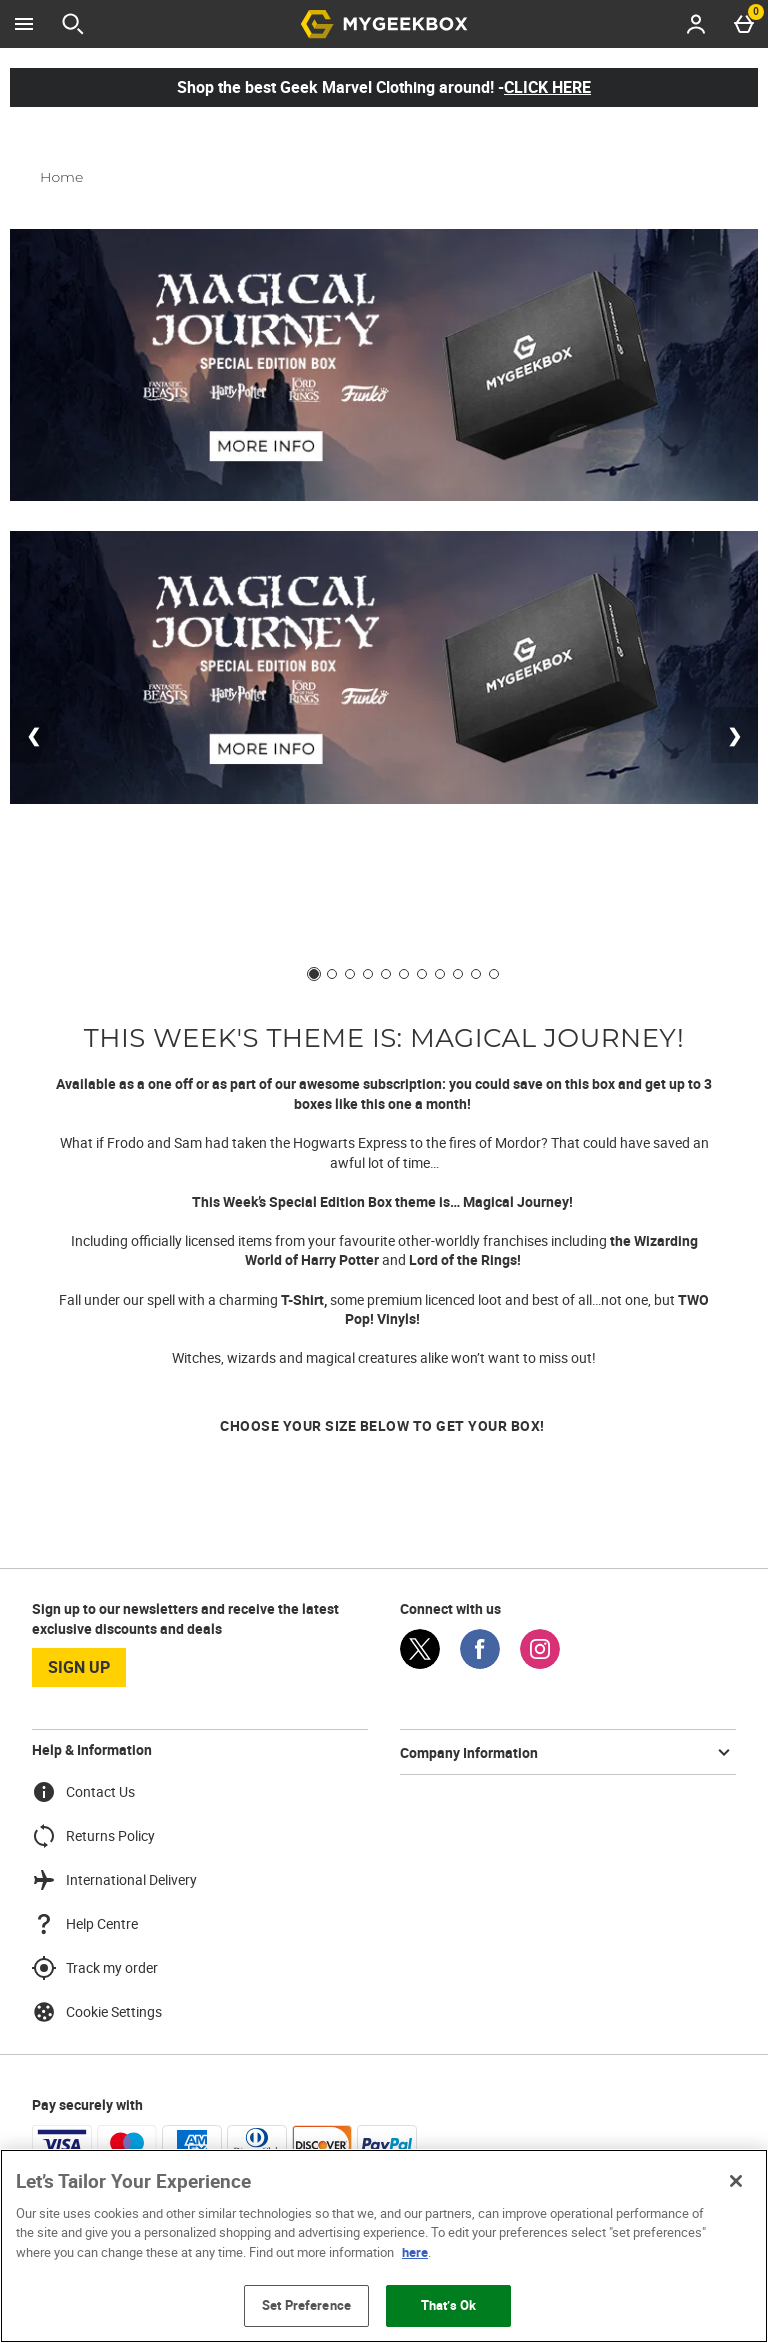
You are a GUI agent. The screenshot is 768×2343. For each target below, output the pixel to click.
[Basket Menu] (744, 24)
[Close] (736, 2181)
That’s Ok (448, 2305)
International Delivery (114, 1880)
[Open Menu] (24, 24)
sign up (79, 1667)
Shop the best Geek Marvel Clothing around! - (384, 87)
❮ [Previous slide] (33, 735)
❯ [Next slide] (734, 735)
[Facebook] (480, 1663)
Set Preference (306, 2305)
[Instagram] (540, 1663)
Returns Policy (93, 1836)
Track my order (95, 1968)
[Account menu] (696, 24)
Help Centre (85, 1924)
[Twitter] (420, 1663)
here (415, 2252)
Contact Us (83, 1792)
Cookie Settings (97, 2012)
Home (61, 177)
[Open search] (73, 24)
